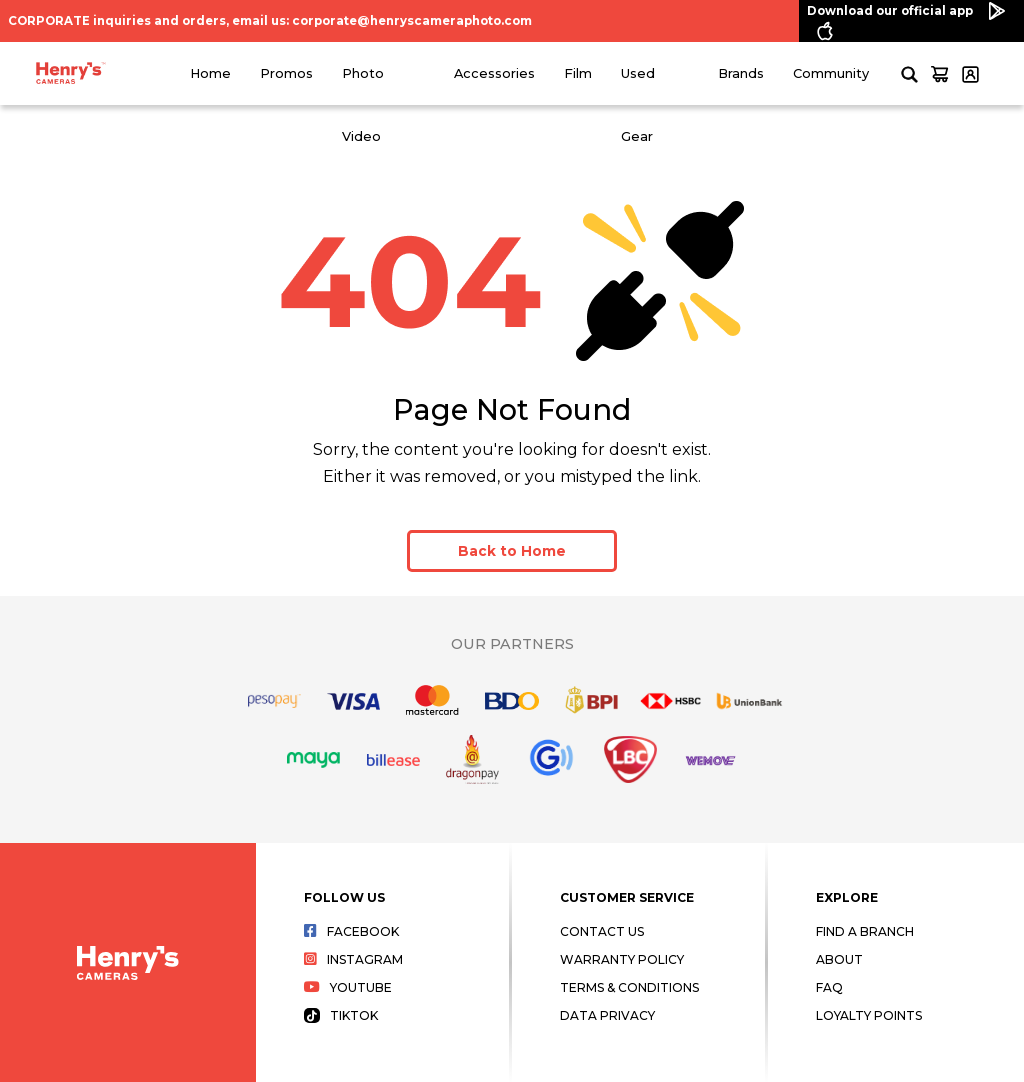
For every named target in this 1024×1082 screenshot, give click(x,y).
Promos (286, 73)
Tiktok (341, 1015)
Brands (741, 73)
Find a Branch (865, 931)
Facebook (351, 931)
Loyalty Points (869, 1015)
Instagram (353, 959)
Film (578, 73)
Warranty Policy (622, 959)
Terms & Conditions (629, 987)
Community (831, 73)
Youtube (348, 987)
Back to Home (512, 551)
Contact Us (602, 931)
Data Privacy (607, 1015)
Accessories (494, 73)
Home (210, 73)
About (839, 959)
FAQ (829, 987)
